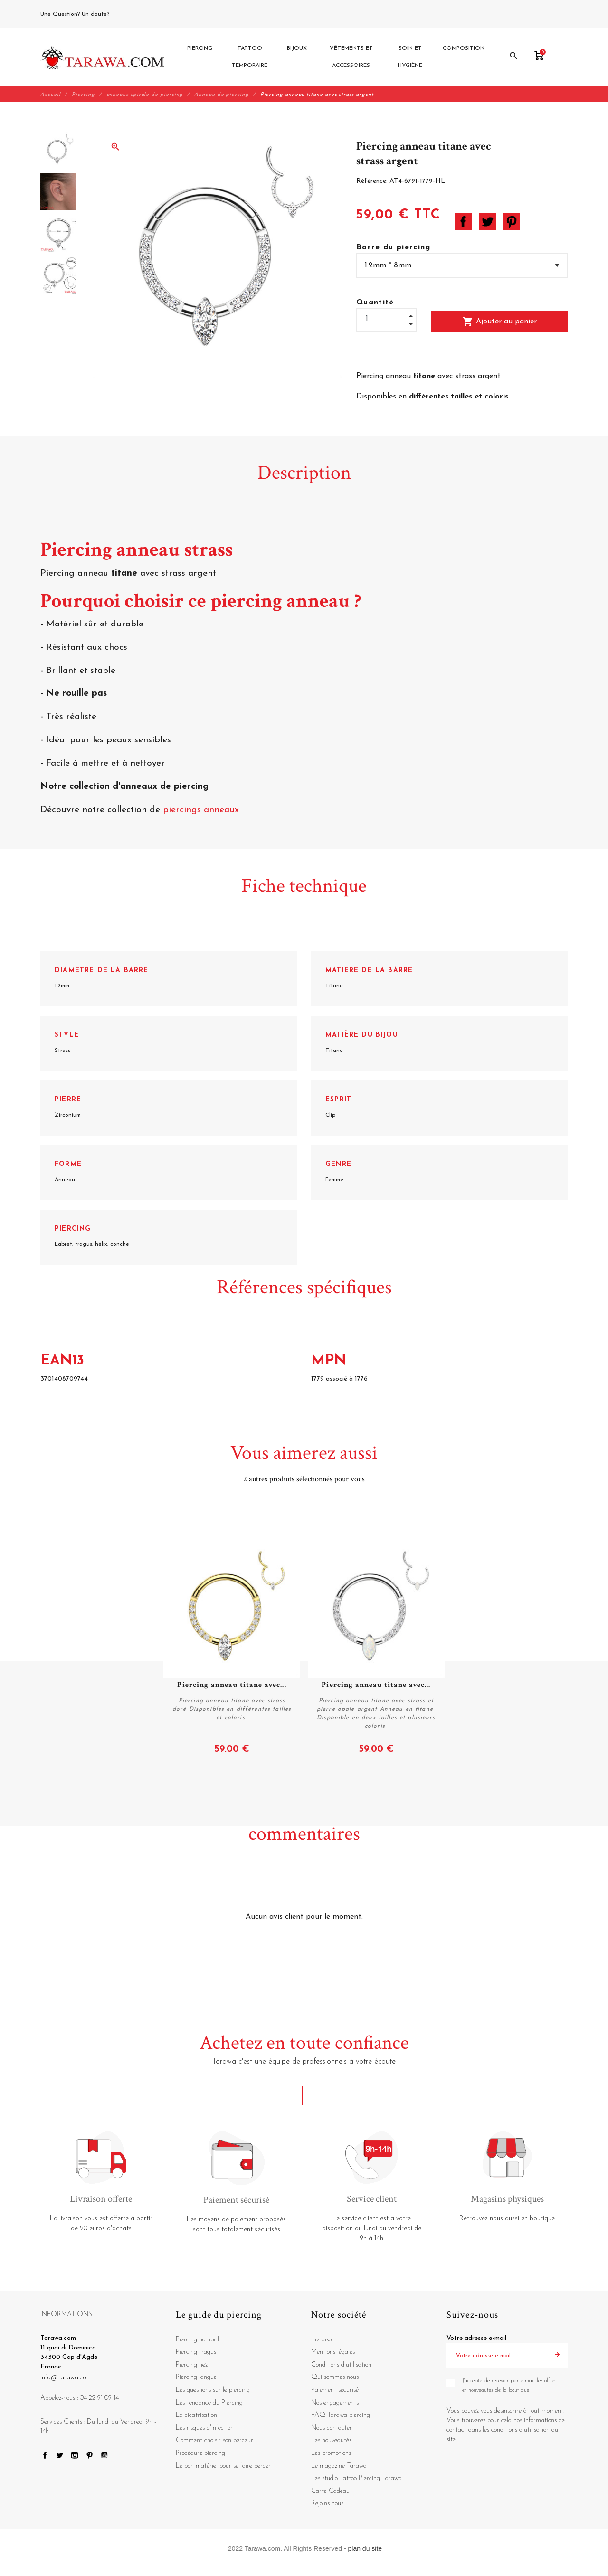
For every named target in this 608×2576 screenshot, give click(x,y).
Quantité (375, 302)
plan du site (365, 2548)
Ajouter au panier (499, 321)
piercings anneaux (201, 809)
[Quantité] (386, 319)
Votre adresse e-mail (476, 2338)
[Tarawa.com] (102, 57)
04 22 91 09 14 (132, 14)
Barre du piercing (393, 247)
